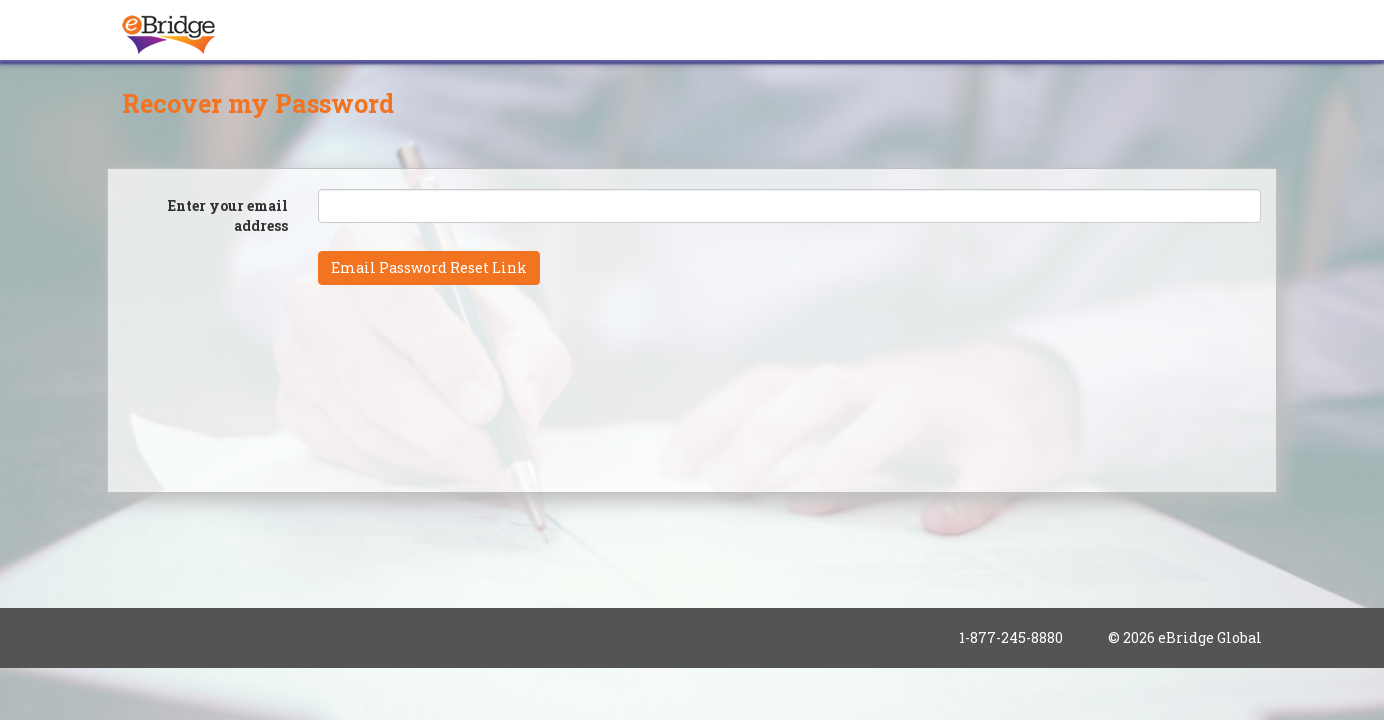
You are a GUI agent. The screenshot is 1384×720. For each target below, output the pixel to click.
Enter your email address (228, 215)
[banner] (169, 25)
